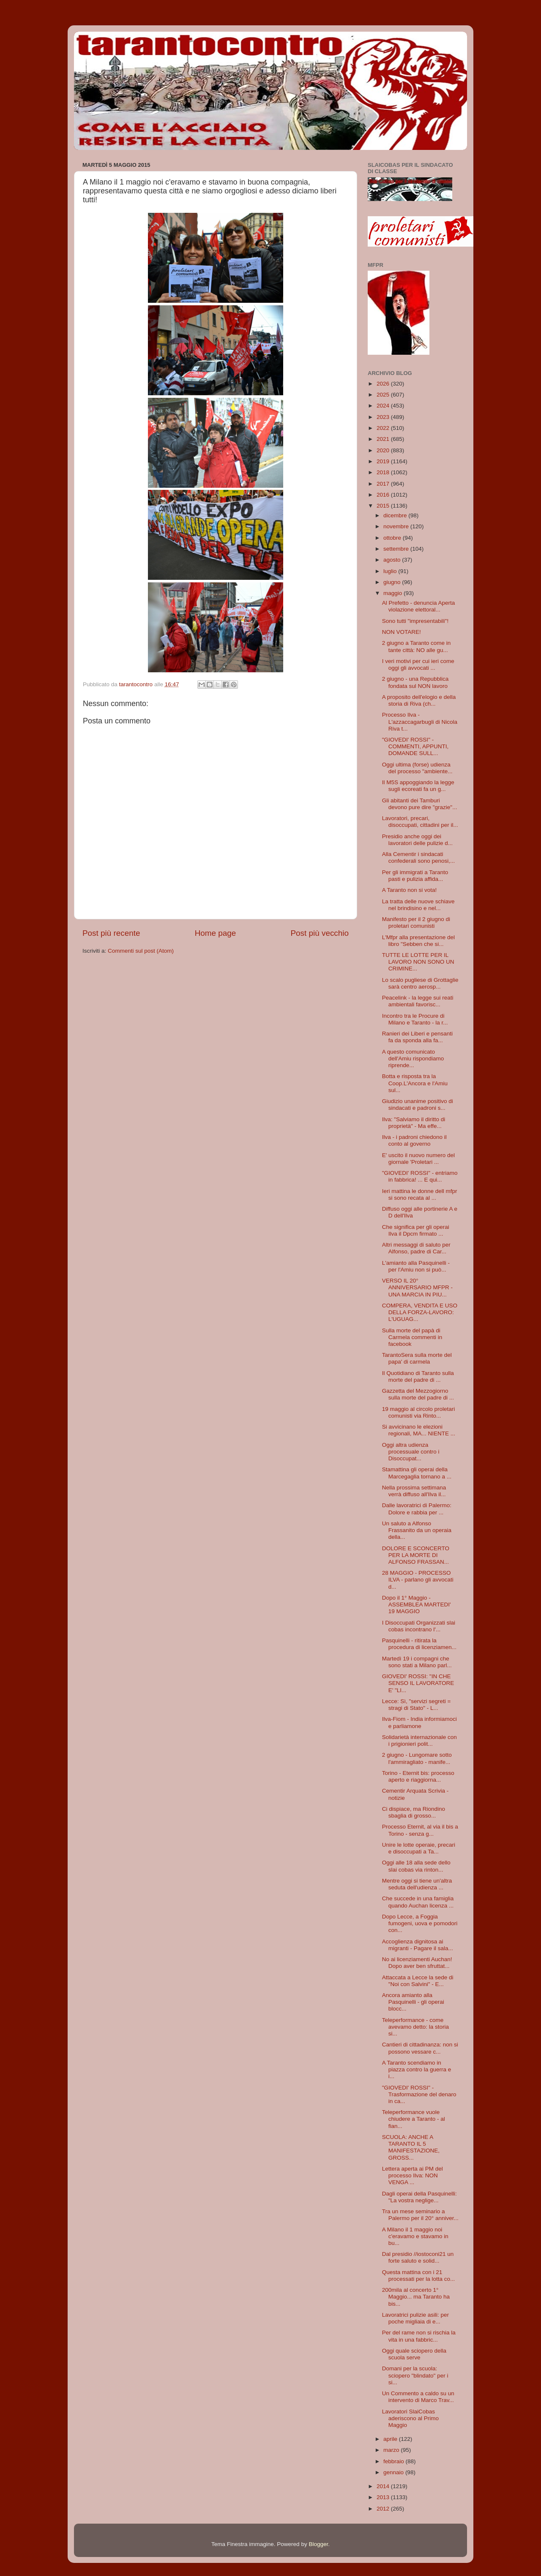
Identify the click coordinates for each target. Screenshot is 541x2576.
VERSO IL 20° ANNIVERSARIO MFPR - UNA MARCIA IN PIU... (417, 1287)
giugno (392, 582)
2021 (384, 439)
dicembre (395, 515)
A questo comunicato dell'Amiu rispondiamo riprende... (413, 1058)
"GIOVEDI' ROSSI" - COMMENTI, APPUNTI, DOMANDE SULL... (415, 746)
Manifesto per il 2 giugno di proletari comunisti (416, 922)
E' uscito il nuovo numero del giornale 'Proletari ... (418, 1158)
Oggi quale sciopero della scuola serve (414, 2354)
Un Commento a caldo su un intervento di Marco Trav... (418, 2396)
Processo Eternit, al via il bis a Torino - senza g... (420, 1830)
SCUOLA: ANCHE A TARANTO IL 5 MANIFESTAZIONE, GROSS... (411, 2147)
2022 (384, 428)
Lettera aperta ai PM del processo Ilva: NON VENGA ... (412, 2175)
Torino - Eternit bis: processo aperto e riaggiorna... (418, 1776)
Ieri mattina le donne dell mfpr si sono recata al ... (419, 1194)
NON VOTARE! (401, 632)
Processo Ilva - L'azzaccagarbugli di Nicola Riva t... (419, 721)
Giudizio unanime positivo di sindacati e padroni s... (417, 1104)
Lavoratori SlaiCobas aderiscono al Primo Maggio (410, 2418)
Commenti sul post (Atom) (141, 951)
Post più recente (111, 933)
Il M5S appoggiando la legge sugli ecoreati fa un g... (418, 785)
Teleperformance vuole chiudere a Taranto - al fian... (413, 2119)
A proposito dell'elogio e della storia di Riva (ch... (419, 700)
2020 (384, 450)
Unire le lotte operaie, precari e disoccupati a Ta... (418, 1848)
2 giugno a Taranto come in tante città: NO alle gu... (416, 646)
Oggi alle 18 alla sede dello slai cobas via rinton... (416, 1865)
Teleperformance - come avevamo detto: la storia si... (415, 2027)
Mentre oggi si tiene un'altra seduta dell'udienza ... (417, 1884)
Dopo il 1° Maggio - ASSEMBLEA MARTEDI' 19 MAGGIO (416, 1604)
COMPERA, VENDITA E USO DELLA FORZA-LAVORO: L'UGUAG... (419, 1312)
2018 (384, 472)
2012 (384, 2508)
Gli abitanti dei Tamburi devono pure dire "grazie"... (419, 803)
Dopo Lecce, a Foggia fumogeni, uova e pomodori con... (420, 1923)
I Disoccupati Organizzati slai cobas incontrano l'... (418, 1626)
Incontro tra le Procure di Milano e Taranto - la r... (415, 1019)
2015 (384, 506)
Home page (215, 933)
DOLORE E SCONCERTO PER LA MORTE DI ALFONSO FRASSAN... (415, 1555)
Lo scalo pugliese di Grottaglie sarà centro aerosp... (420, 983)
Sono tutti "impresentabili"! (415, 621)
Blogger (318, 2544)
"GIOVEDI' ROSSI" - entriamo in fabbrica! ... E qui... (420, 1176)
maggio (393, 593)
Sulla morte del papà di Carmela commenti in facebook (412, 1337)
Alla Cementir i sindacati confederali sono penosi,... (418, 857)
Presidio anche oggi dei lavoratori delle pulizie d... (417, 839)
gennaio (394, 2472)
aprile (391, 2439)
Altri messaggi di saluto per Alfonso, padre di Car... (416, 1248)
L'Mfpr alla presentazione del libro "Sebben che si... (418, 940)
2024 (384, 405)
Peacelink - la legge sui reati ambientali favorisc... (418, 1001)
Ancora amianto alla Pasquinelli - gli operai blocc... (413, 2002)
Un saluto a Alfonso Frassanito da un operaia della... (416, 1530)
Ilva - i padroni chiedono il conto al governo (414, 1140)
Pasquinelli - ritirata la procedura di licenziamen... (419, 1643)
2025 (384, 394)
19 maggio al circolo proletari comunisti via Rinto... (418, 1412)
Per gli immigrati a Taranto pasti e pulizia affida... (415, 875)
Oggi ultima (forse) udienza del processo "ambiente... (417, 767)
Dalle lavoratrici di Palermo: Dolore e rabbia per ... (416, 1508)
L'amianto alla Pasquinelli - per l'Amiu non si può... (416, 1266)
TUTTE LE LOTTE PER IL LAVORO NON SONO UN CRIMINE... (418, 962)
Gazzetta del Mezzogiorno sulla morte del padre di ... (418, 1394)
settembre (396, 549)
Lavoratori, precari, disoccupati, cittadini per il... (420, 821)
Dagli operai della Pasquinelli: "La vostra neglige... (419, 2197)
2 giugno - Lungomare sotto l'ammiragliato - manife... (417, 1758)
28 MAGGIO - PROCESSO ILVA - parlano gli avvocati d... (418, 1580)
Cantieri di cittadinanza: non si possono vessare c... (420, 2047)
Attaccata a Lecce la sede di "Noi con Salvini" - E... (418, 1980)
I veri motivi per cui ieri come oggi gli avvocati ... (418, 664)
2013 (384, 2497)
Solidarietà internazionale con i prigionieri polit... (419, 1740)
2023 (384, 417)
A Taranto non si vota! (409, 890)
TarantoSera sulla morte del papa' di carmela (417, 1358)
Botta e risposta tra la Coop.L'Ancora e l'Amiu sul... (415, 1083)
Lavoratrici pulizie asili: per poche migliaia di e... (415, 2318)
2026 (384, 383)
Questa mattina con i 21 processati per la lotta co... (418, 2275)
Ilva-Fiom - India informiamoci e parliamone (419, 1722)
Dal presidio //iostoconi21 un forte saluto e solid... (418, 2257)
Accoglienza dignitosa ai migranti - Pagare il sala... (417, 1944)
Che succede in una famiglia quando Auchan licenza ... (418, 1901)
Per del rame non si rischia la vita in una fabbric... (419, 2335)
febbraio (394, 2461)
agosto (392, 560)
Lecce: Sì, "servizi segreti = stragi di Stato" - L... (416, 1704)
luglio (390, 571)
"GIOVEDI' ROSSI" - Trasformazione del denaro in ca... (419, 2094)
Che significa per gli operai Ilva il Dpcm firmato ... (415, 1230)
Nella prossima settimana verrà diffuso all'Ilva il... (414, 1490)
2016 (384, 495)
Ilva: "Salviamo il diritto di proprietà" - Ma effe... (413, 1122)
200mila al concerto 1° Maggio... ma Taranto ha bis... (416, 2297)
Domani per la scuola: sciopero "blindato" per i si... (415, 2375)
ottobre (393, 538)
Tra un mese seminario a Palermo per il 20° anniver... (420, 2214)
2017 (384, 484)
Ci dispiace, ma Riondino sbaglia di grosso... (413, 1812)
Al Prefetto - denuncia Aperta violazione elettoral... (418, 606)
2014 (384, 2486)
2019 (384, 461)
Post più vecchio (319, 933)
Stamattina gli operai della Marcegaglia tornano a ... (416, 1472)
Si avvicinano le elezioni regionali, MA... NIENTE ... (418, 1430)
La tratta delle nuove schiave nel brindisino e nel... (418, 904)
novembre (396, 526)
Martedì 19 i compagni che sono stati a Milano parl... (417, 1661)
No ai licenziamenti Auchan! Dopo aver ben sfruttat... (417, 1962)
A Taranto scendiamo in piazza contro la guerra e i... (416, 2069)
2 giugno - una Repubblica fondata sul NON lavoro (415, 682)
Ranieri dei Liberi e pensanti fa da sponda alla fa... (417, 1036)
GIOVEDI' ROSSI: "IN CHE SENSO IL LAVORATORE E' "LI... (418, 1683)
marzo (392, 2450)
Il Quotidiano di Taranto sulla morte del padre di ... (418, 1376)
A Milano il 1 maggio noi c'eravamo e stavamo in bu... (415, 2236)
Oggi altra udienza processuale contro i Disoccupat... (411, 1452)
